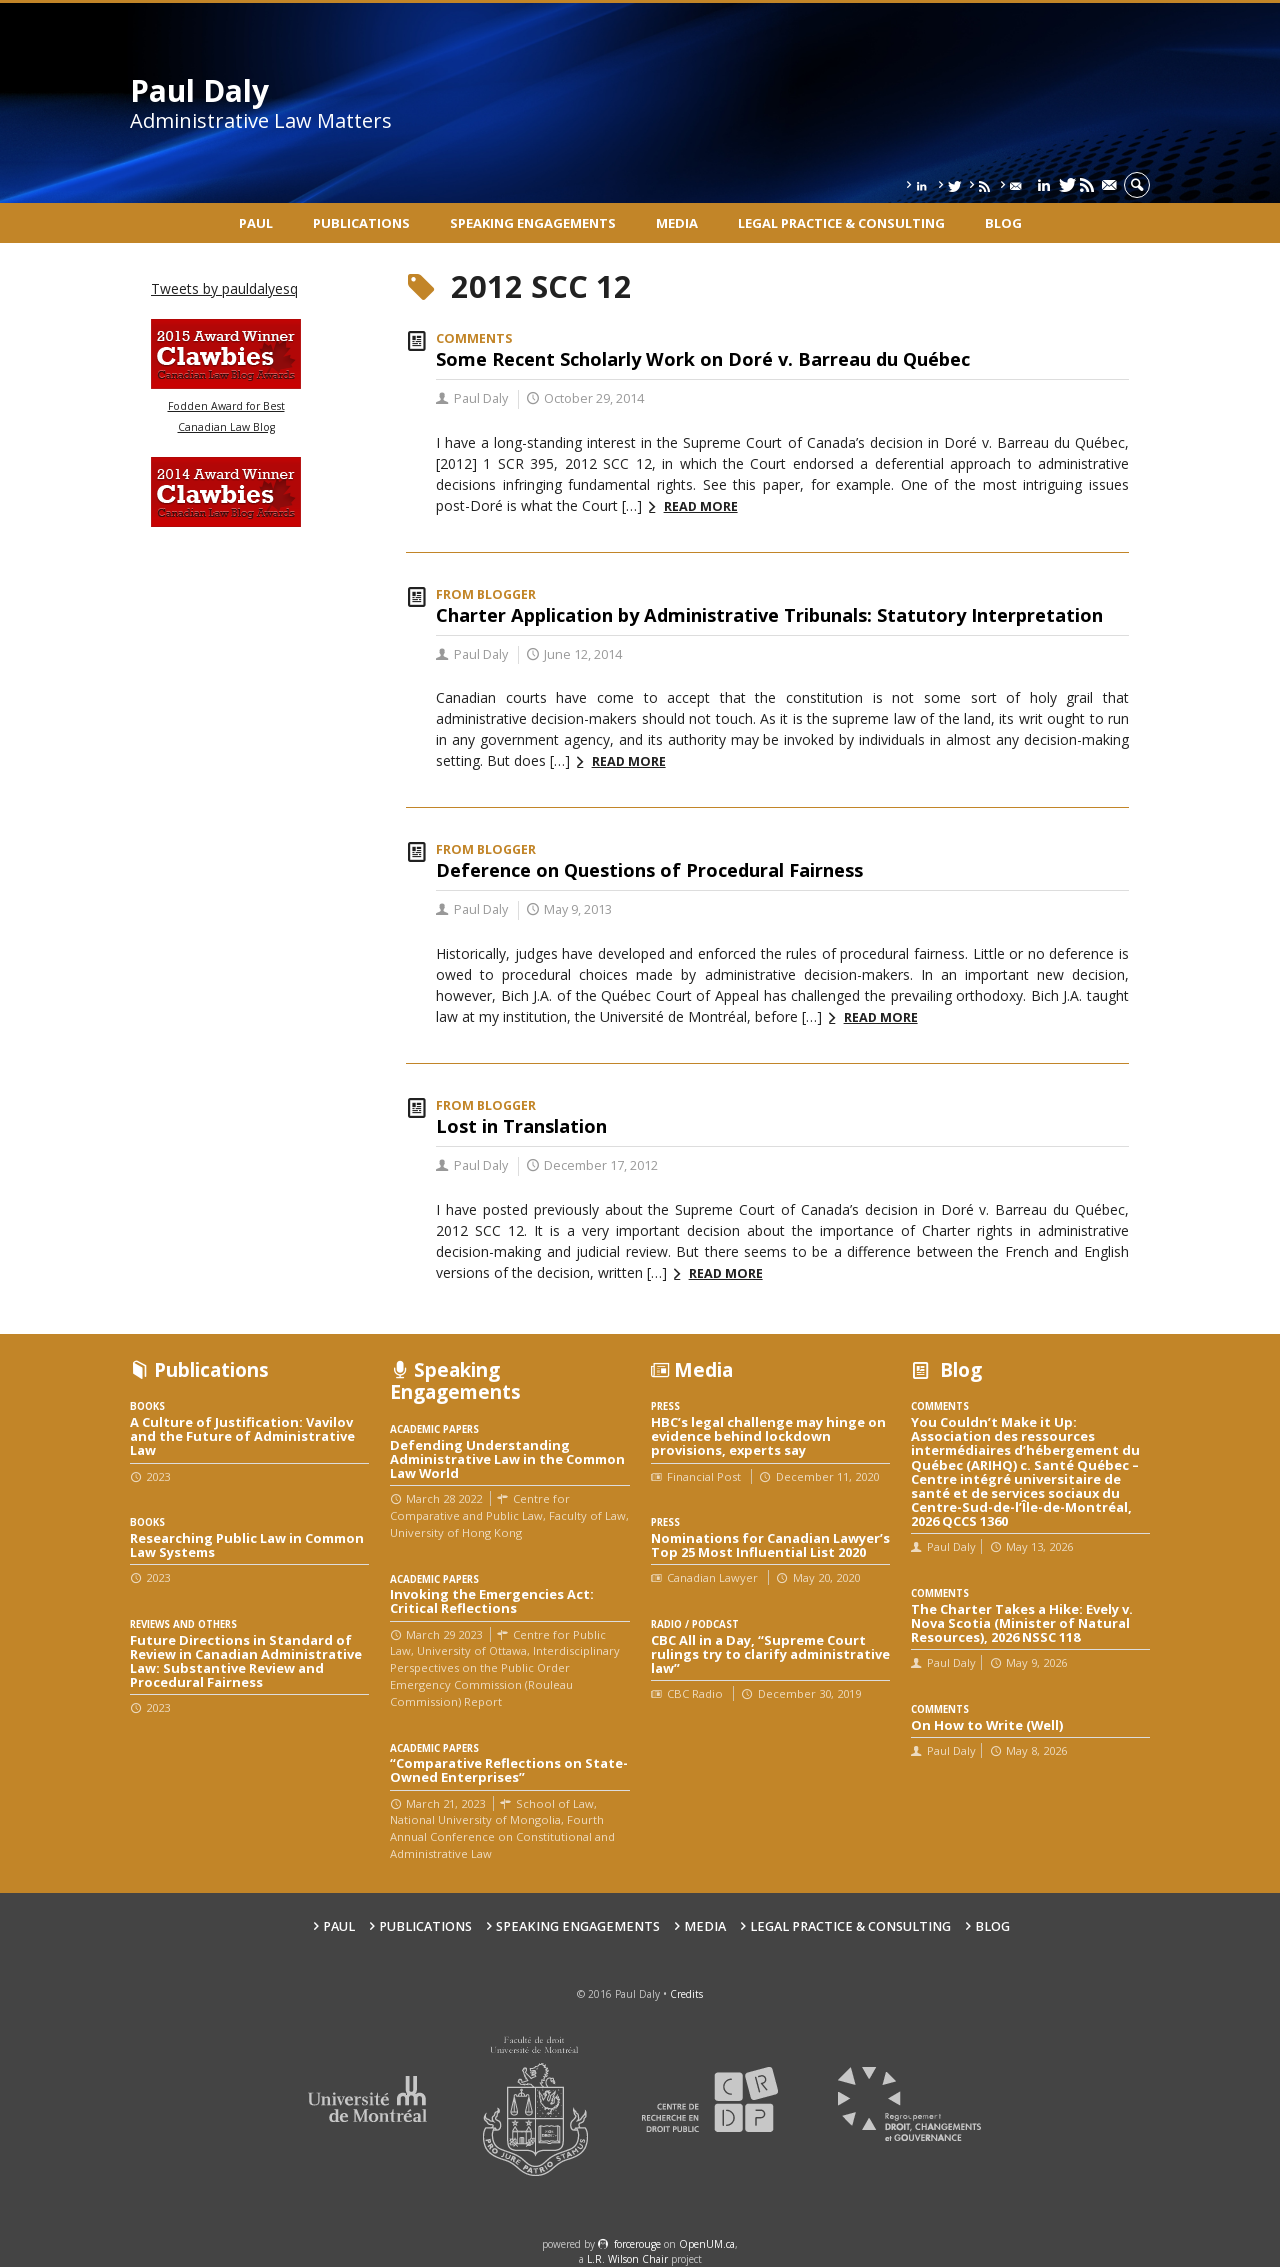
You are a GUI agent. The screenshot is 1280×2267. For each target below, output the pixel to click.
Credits (686, 1994)
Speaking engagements (533, 223)
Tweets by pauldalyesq (224, 288)
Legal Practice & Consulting (841, 223)
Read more (701, 506)
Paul (256, 223)
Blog (1003, 223)
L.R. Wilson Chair (627, 2259)
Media (677, 223)
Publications (361, 223)
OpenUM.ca (707, 2244)
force (637, 2244)
